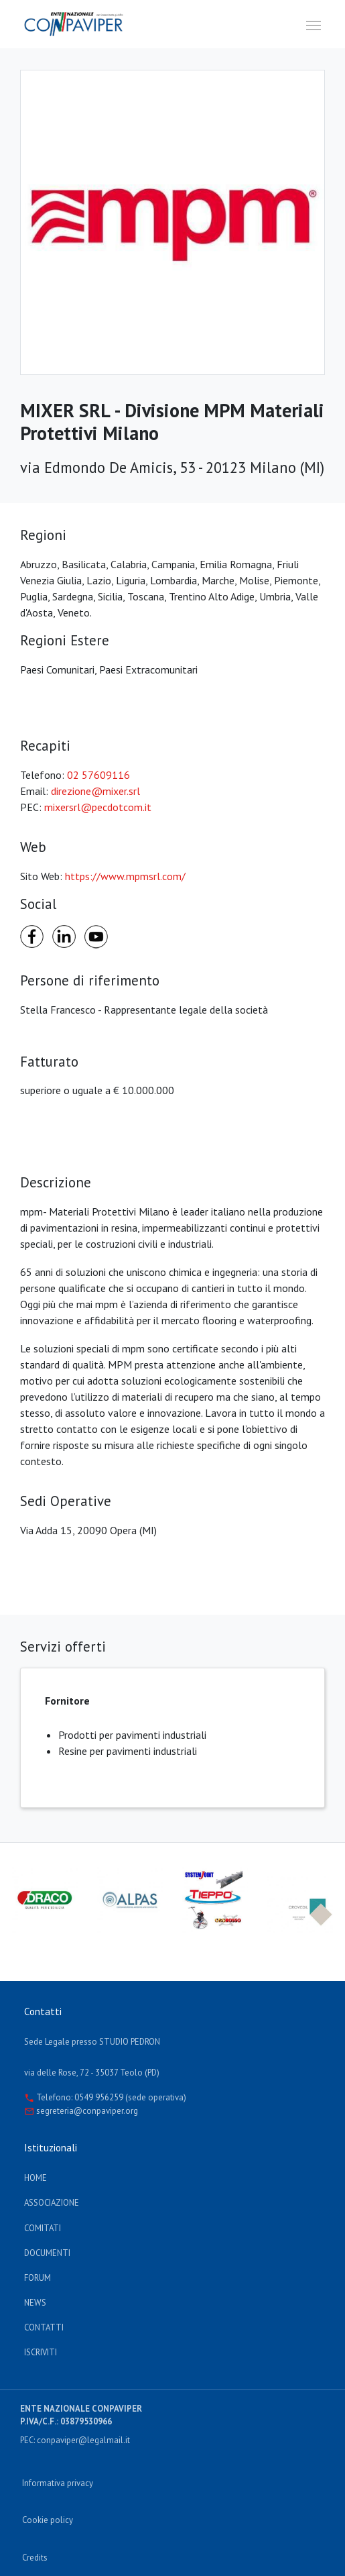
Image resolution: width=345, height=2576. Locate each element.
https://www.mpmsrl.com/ (125, 876)
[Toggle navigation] (313, 24)
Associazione (51, 2202)
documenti (47, 2253)
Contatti (44, 2327)
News (35, 2302)
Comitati (42, 2228)
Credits (35, 2557)
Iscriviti (40, 2352)
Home (35, 2178)
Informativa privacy (57, 2483)
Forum (37, 2278)
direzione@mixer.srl (95, 791)
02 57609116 (98, 775)
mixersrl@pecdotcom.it (97, 807)
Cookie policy (47, 2520)
